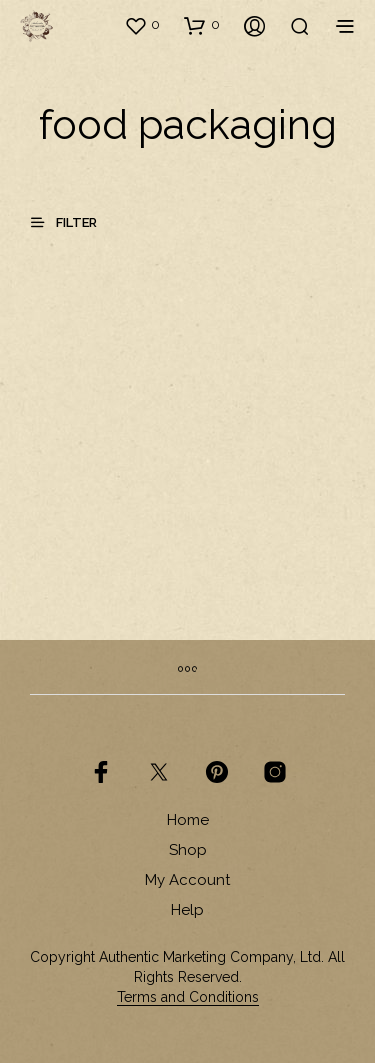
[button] (142, 25)
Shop (188, 850)
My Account (187, 880)
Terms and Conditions (188, 997)
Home (188, 820)
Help (187, 910)
